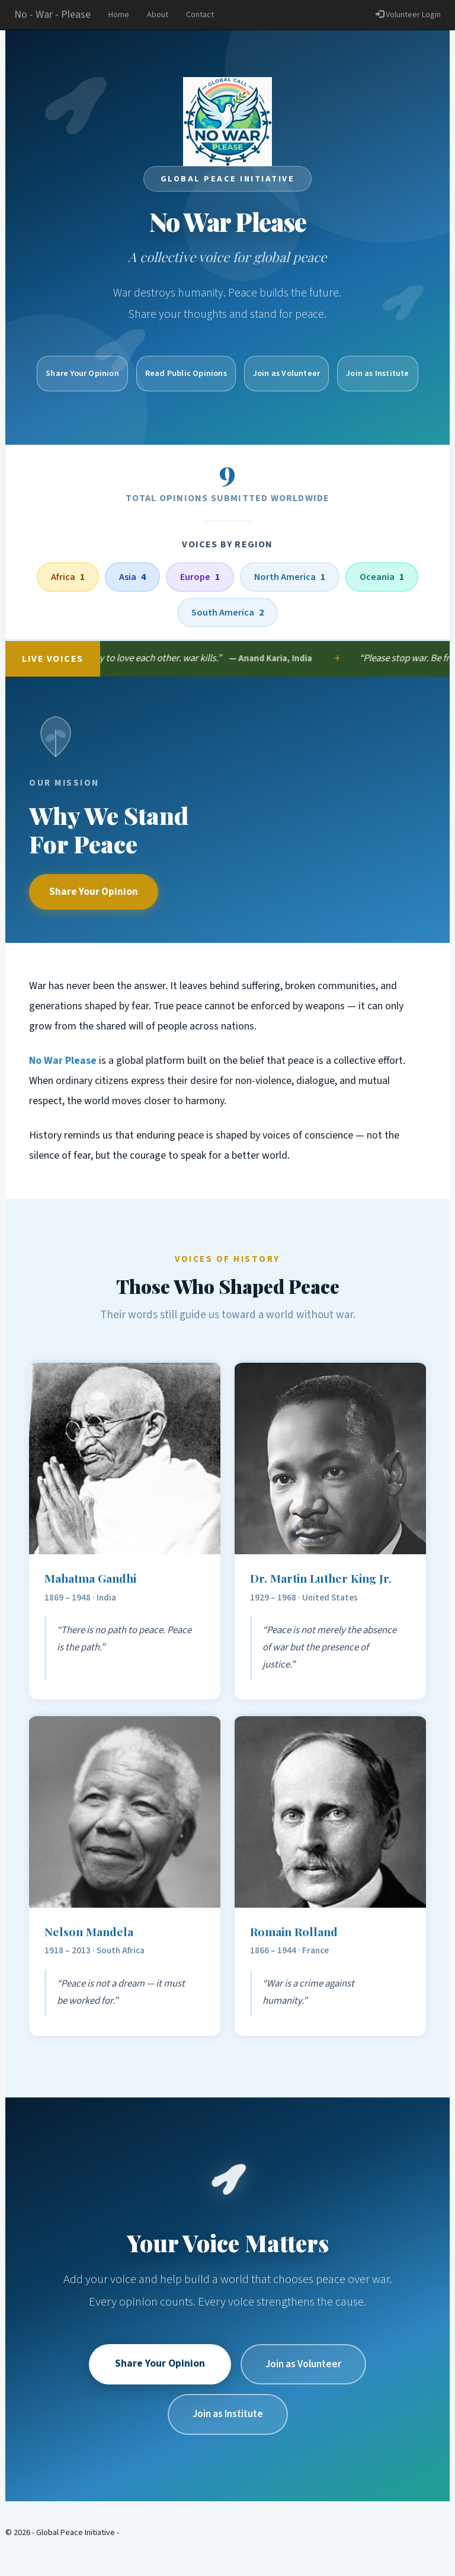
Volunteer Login (408, 15)
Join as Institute (377, 373)
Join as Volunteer (286, 373)
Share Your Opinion (93, 891)
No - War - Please (52, 14)
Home (118, 15)
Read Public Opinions (186, 373)
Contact (200, 15)
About (157, 15)
